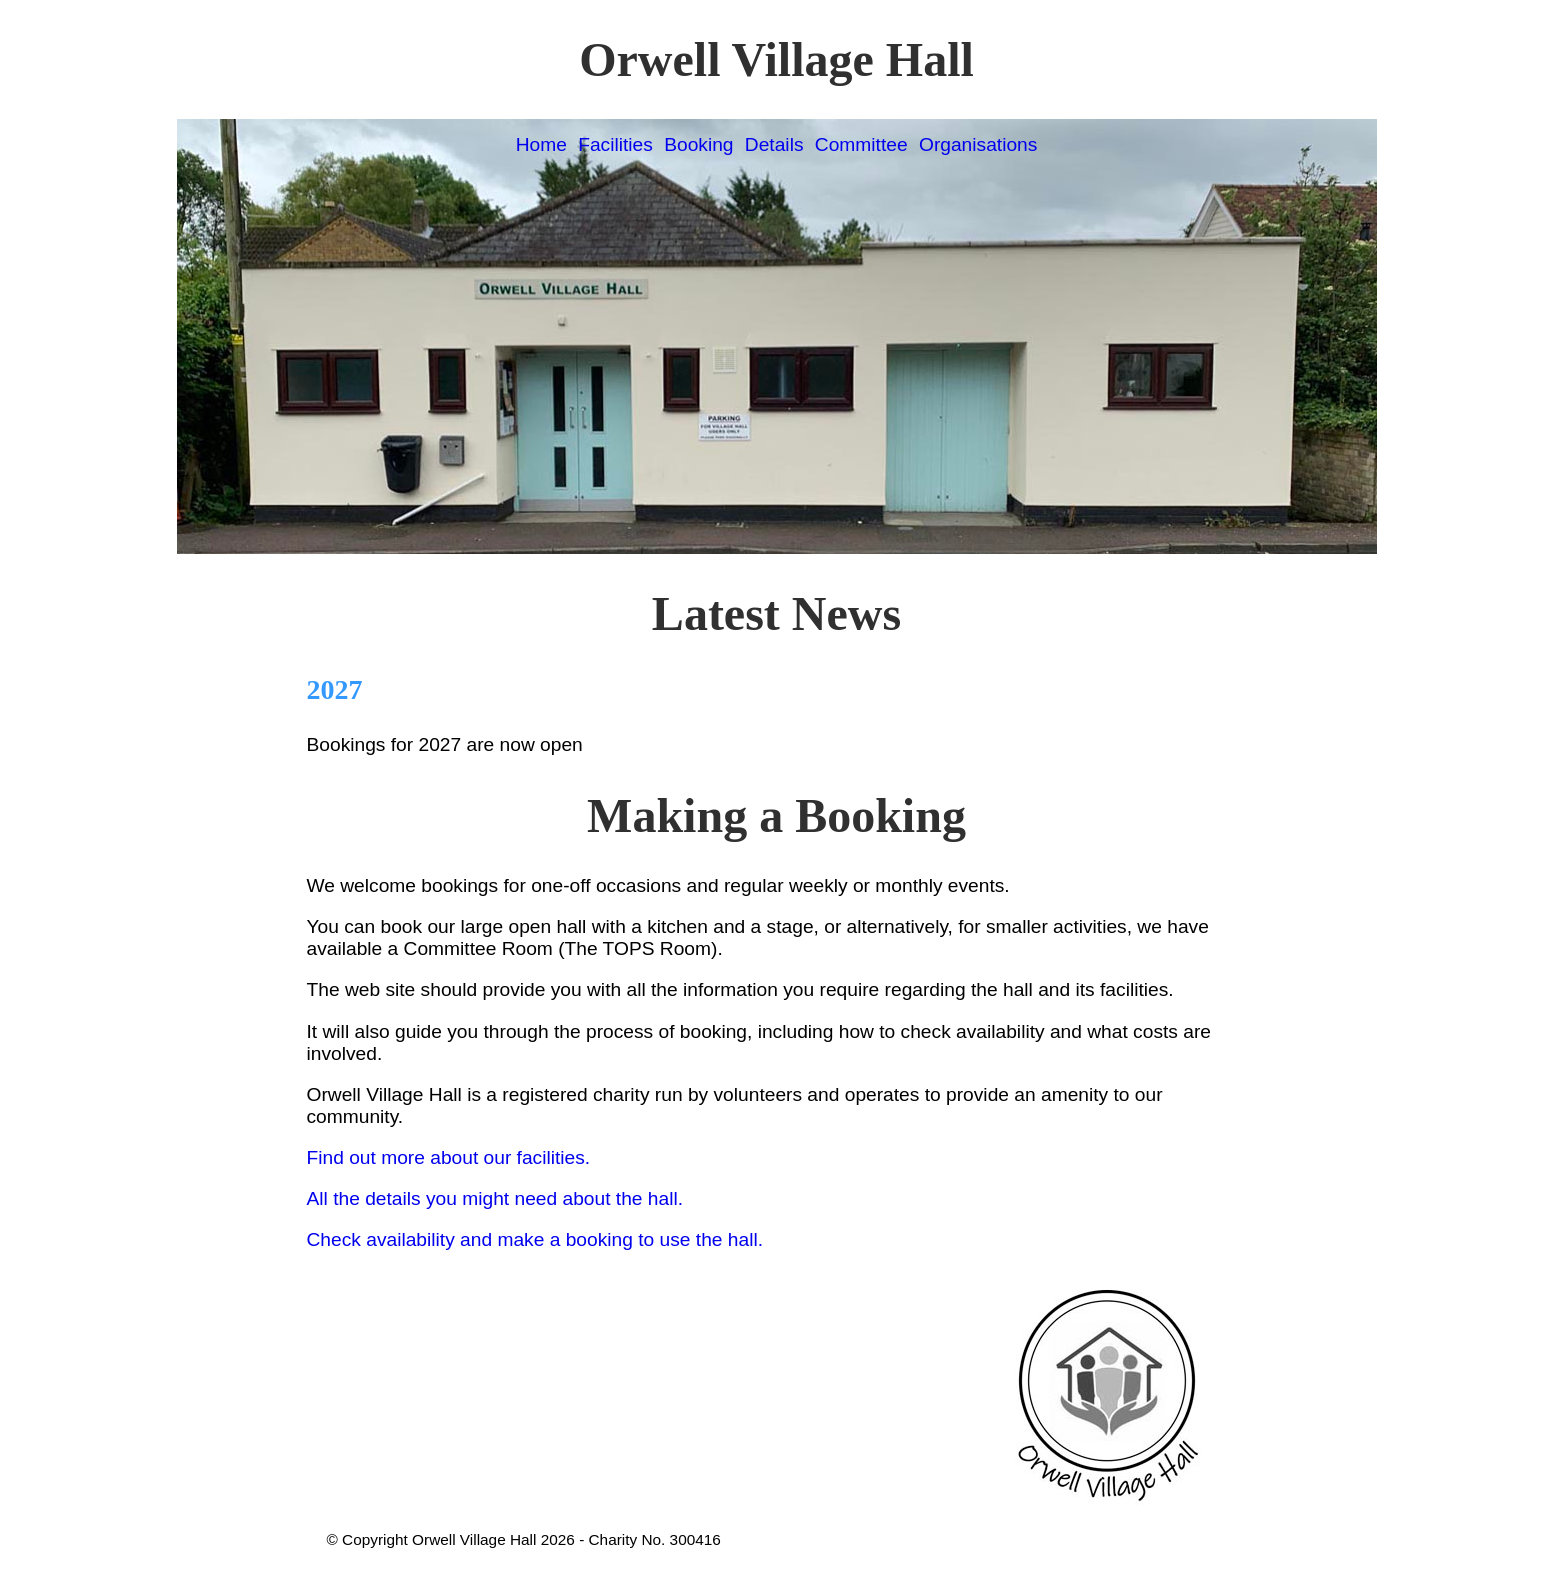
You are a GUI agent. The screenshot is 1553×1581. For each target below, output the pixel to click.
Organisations (978, 144)
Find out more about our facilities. (449, 1157)
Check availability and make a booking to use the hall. (535, 1239)
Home (541, 144)
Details (774, 144)
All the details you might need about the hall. (495, 1198)
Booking (698, 144)
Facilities (615, 144)
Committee (861, 144)
